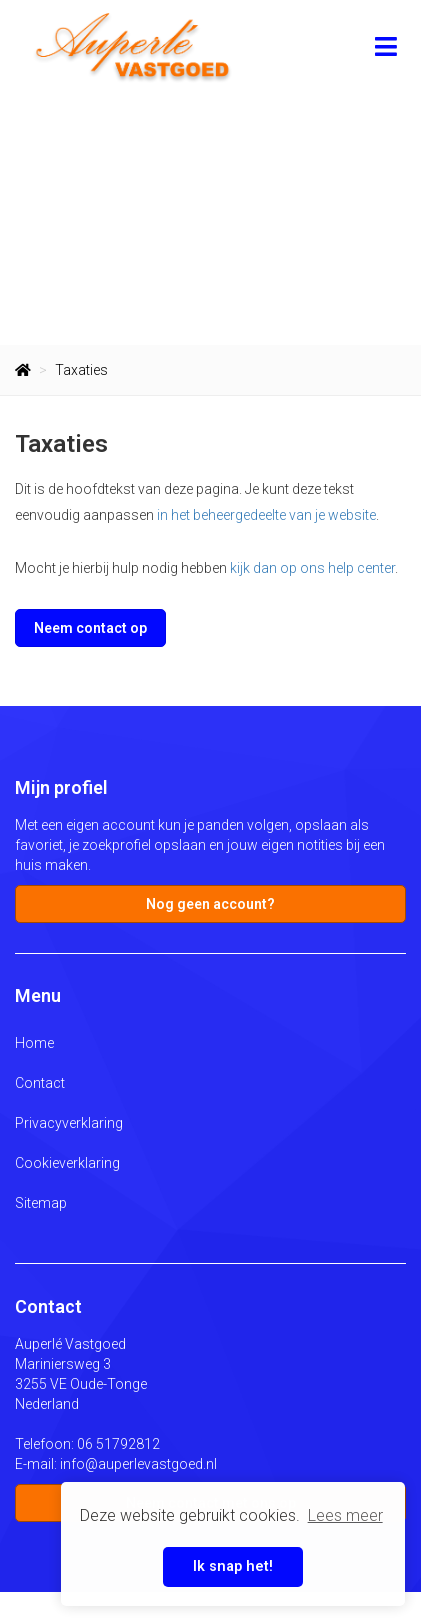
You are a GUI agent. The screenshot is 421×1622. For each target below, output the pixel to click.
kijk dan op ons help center (312, 568)
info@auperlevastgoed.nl (138, 1464)
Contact (40, 1083)
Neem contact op (90, 628)
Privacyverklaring (69, 1123)
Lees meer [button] (345, 1515)
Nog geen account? (210, 904)
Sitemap (41, 1203)
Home (34, 1043)
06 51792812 (118, 1444)
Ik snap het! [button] (233, 1566)
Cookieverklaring (67, 1163)
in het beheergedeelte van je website (266, 515)
